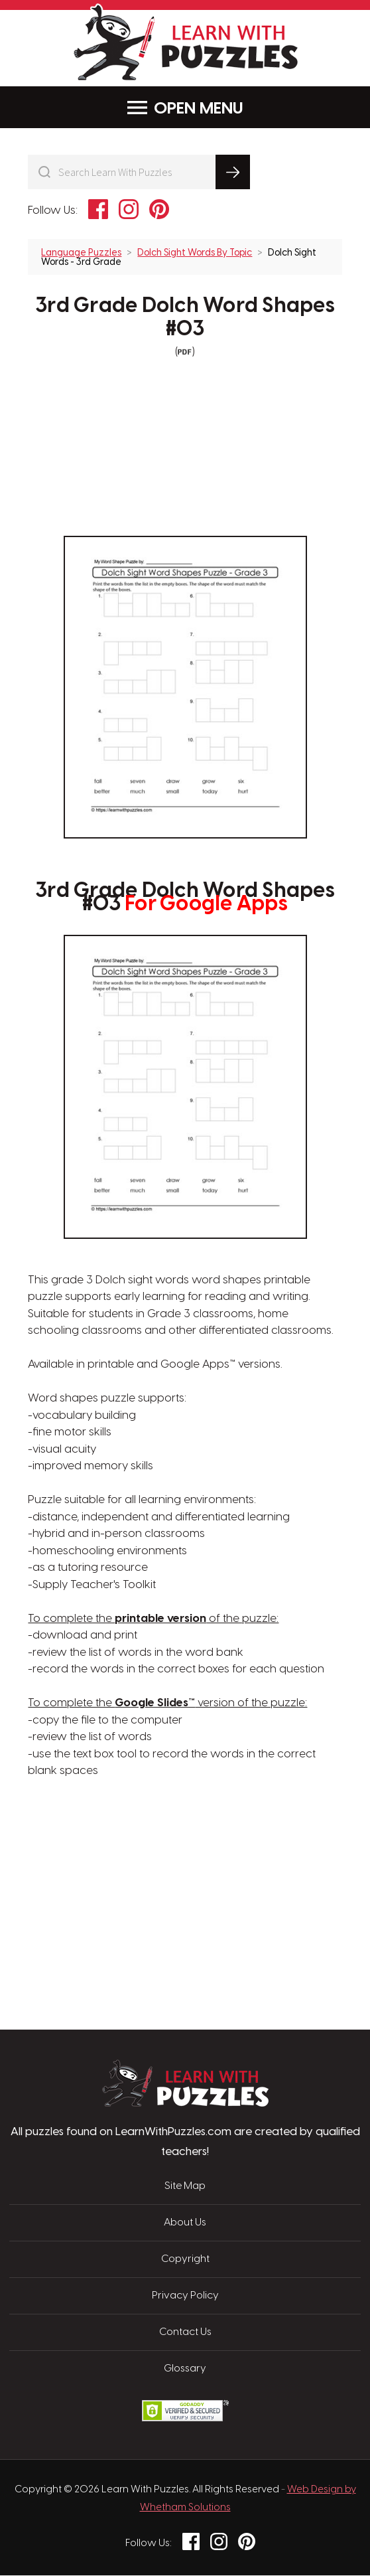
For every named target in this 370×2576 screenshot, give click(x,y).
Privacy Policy (185, 2296)
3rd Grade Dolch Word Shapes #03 (185, 318)
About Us (185, 2223)
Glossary (185, 2369)
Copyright (185, 2260)
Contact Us (185, 2333)
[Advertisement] (122, 1843)
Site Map (185, 2187)
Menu (185, 108)
